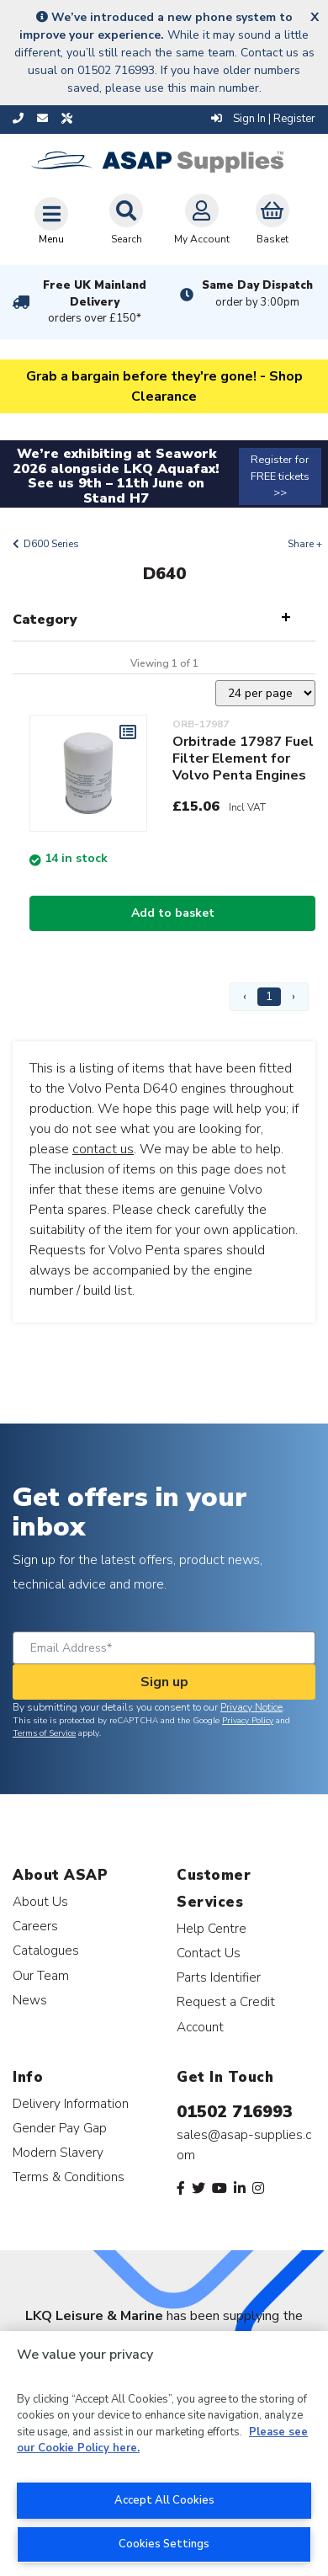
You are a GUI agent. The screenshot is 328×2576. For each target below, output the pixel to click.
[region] (164, 2453)
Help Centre (211, 1928)
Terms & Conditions (68, 2176)
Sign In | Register (263, 118)
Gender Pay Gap (60, 2128)
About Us (40, 1901)
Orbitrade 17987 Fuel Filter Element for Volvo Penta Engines (243, 758)
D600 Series (51, 544)
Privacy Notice (251, 1707)
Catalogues (46, 1950)
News (30, 2000)
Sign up (164, 1682)
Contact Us (209, 1952)
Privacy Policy (247, 1721)
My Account (202, 220)
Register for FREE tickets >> (280, 475)
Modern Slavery (58, 2152)
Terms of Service (44, 1733)
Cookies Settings (164, 2544)
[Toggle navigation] (51, 220)
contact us (103, 1149)
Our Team (41, 1975)
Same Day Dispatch (257, 294)
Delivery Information (71, 2103)
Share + (305, 544)
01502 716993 (235, 2111)
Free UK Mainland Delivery (94, 302)
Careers (35, 1926)
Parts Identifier (219, 1977)
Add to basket (172, 913)
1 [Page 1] (269, 996)
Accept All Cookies (164, 2500)
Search (126, 220)
